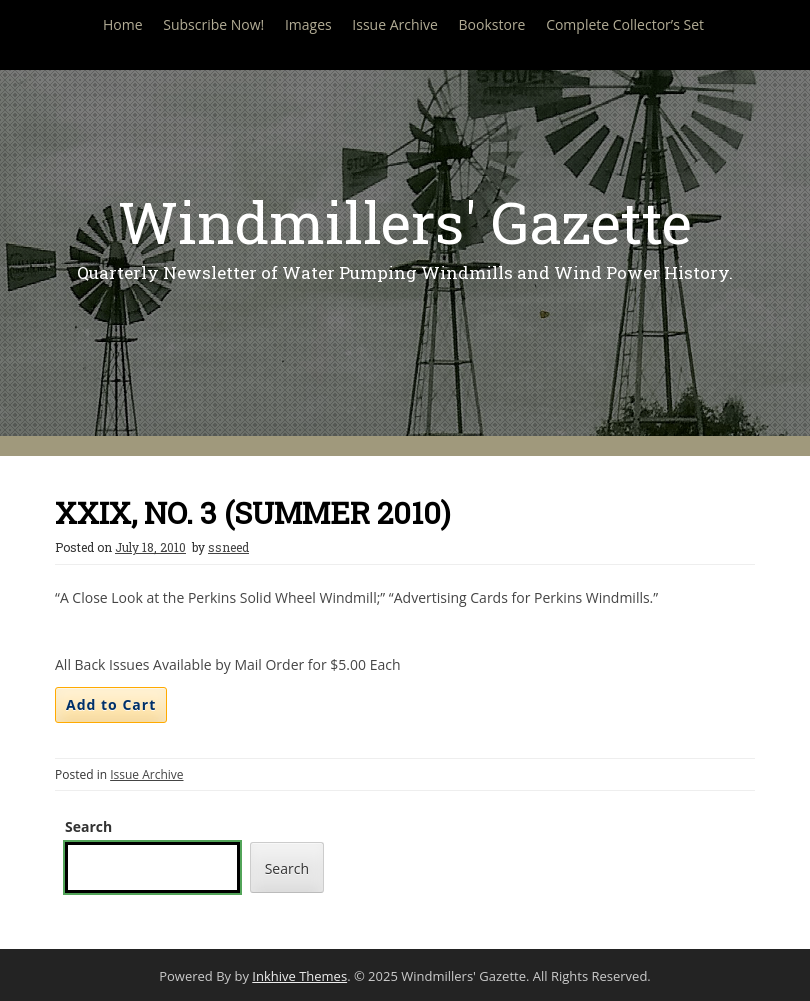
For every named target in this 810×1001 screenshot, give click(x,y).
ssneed (228, 547)
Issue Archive (395, 24)
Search (88, 826)
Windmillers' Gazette (405, 221)
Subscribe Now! (213, 24)
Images (308, 24)
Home (123, 24)
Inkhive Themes (299, 976)
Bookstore (492, 24)
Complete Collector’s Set (625, 24)
